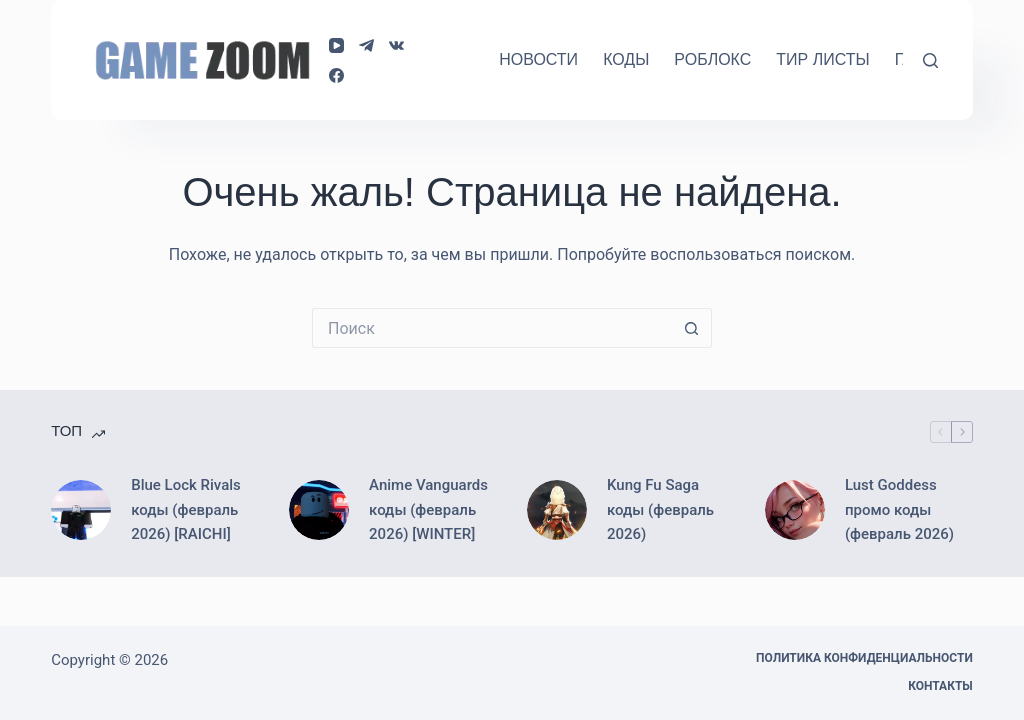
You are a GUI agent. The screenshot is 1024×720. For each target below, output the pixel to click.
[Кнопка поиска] (692, 328)
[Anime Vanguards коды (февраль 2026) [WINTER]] (319, 510)
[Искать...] (492, 328)
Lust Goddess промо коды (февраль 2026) (899, 510)
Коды (626, 59)
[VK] (396, 45)
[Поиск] (930, 60)
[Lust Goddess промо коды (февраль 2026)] (795, 510)
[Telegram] (366, 45)
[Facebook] (336, 75)
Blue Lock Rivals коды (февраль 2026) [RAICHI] (186, 510)
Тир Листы (822, 59)
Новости (538, 59)
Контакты (940, 686)
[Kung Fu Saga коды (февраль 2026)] (557, 510)
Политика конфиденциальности (864, 658)
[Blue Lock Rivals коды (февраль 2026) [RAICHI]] (81, 510)
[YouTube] (336, 45)
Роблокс (712, 59)
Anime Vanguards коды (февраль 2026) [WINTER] (428, 510)
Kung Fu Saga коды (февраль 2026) (660, 510)
